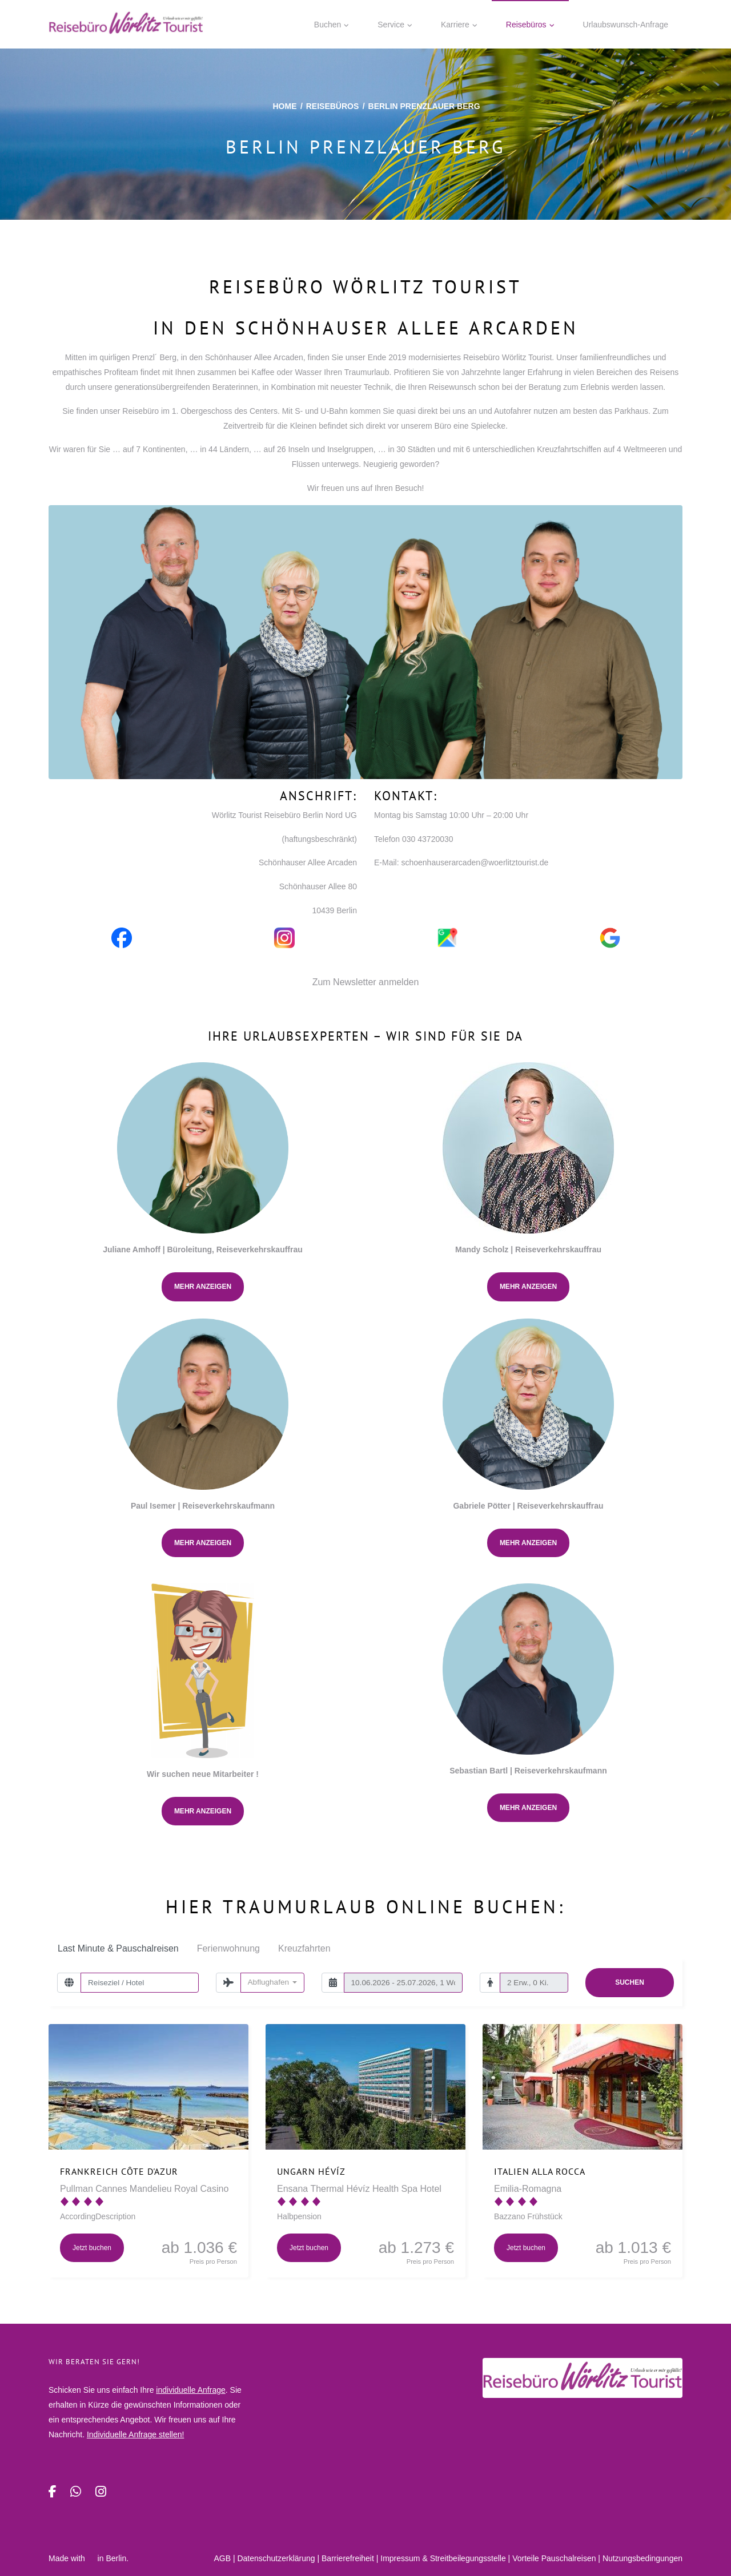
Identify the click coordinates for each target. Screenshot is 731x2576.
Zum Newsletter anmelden (365, 982)
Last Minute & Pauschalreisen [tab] (118, 1948)
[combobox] (272, 1982)
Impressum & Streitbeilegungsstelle (442, 2558)
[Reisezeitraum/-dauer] (403, 1982)
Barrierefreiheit (348, 2558)
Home (284, 106)
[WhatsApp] (75, 2492)
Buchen (327, 24)
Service (390, 24)
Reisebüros (526, 24)
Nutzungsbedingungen (642, 2558)
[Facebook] (53, 2492)
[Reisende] (534, 1982)
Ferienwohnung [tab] (228, 1948)
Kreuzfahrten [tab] (304, 1948)
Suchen (629, 1982)
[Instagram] (100, 2492)
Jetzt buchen (92, 2248)
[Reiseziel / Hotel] (140, 1982)
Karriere (455, 24)
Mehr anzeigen (202, 1287)
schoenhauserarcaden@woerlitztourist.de (474, 862)
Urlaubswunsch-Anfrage (625, 24)
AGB (222, 2558)
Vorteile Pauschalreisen (554, 2558)
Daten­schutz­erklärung (276, 2558)
